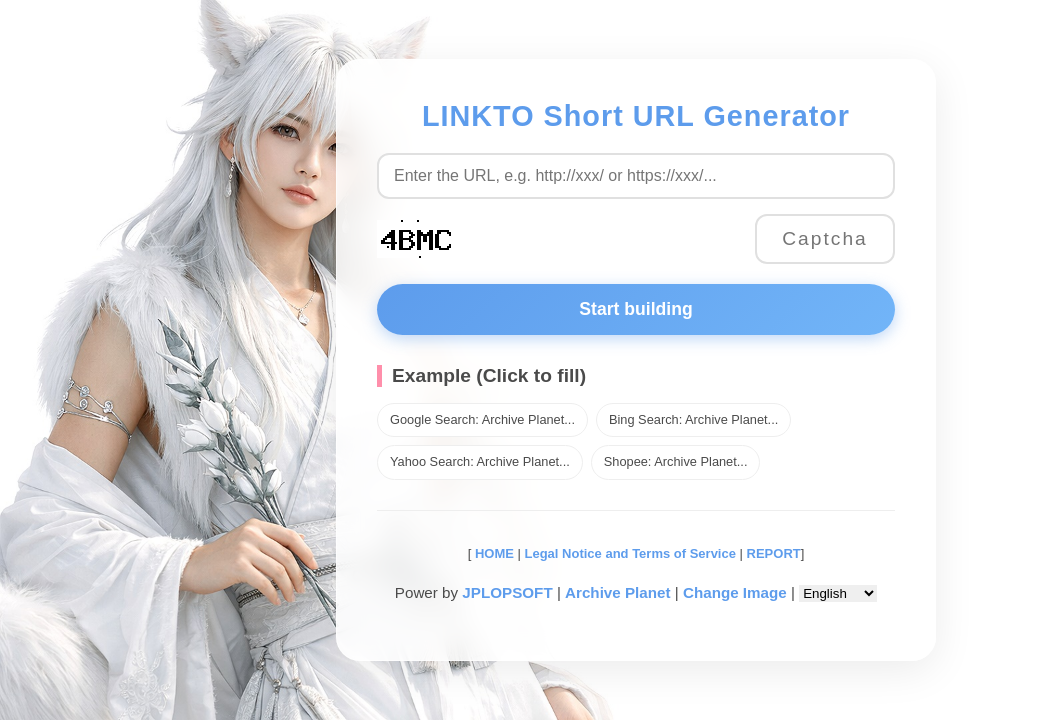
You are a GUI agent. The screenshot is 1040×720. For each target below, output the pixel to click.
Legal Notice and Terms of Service (630, 553)
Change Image (735, 592)
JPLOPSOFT (507, 592)
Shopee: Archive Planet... (676, 461)
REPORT (774, 553)
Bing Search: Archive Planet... (693, 419)
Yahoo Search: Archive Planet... (480, 461)
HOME (492, 553)
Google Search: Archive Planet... (482, 419)
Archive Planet (618, 592)
